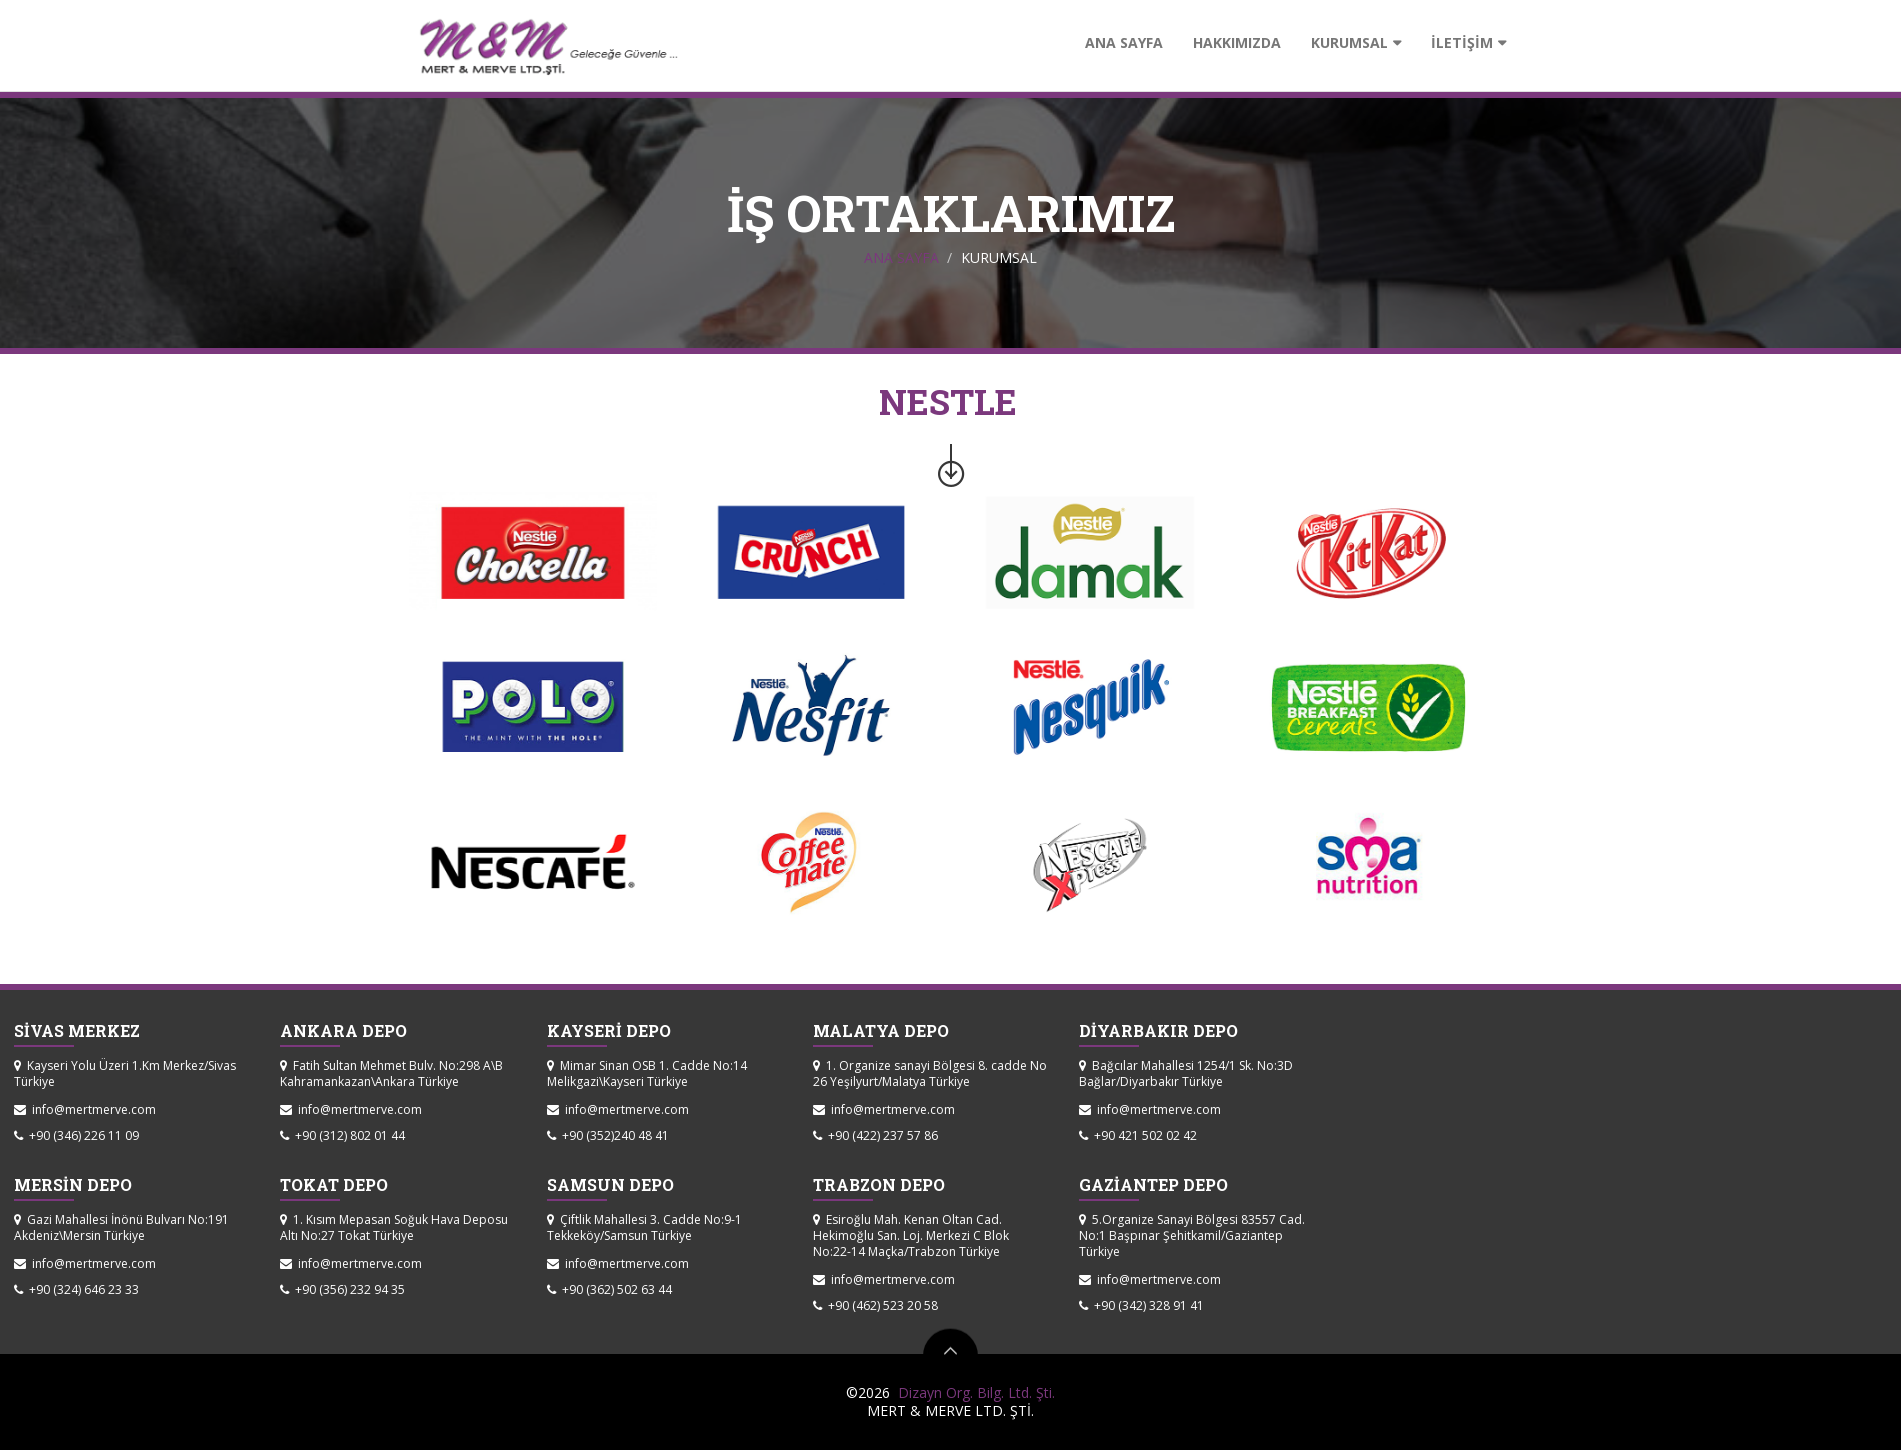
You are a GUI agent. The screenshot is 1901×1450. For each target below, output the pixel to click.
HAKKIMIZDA (1237, 42)
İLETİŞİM (1462, 42)
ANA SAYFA (1124, 42)
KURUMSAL (1349, 42)
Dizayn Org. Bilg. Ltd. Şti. (972, 1392)
